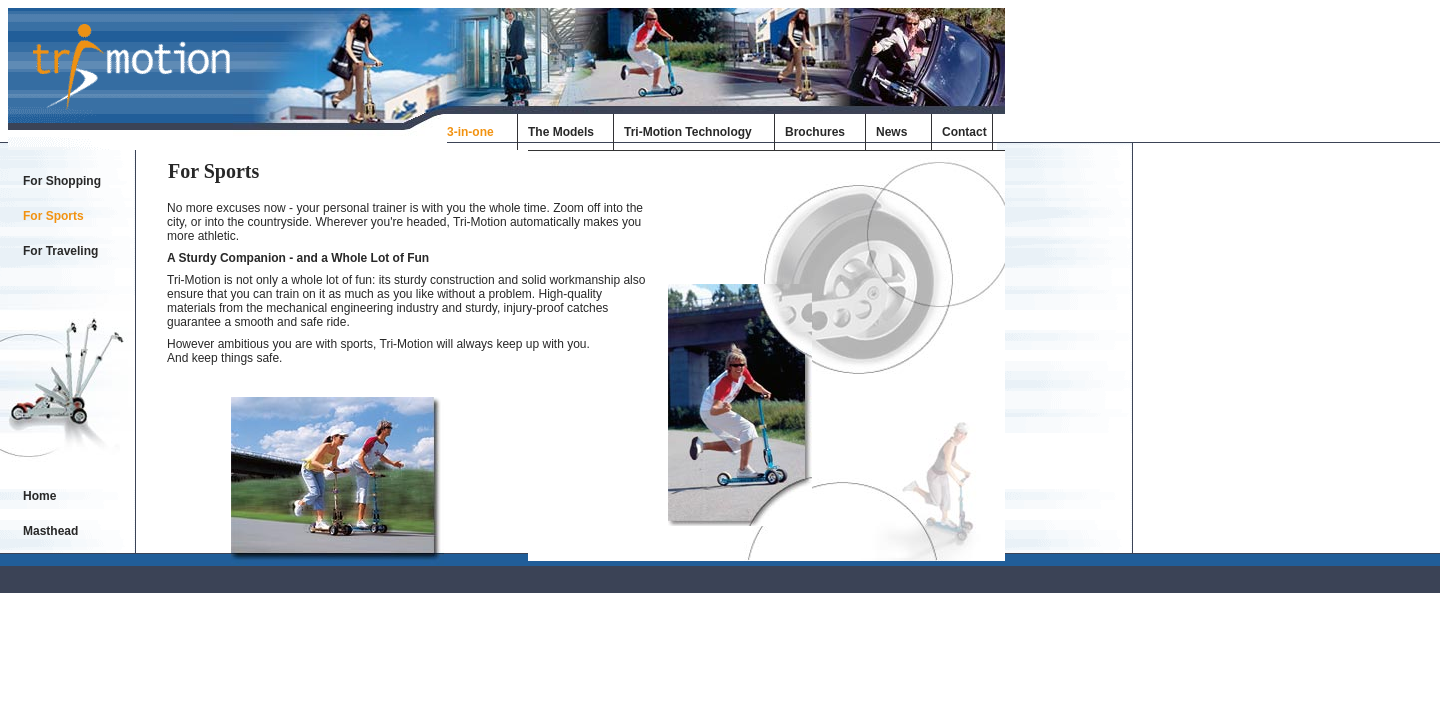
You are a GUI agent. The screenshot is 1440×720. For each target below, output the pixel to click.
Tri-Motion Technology (688, 132)
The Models (561, 132)
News (891, 132)
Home (39, 496)
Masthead (50, 531)
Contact (964, 132)
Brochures (815, 132)
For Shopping (62, 181)
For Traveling (60, 251)
